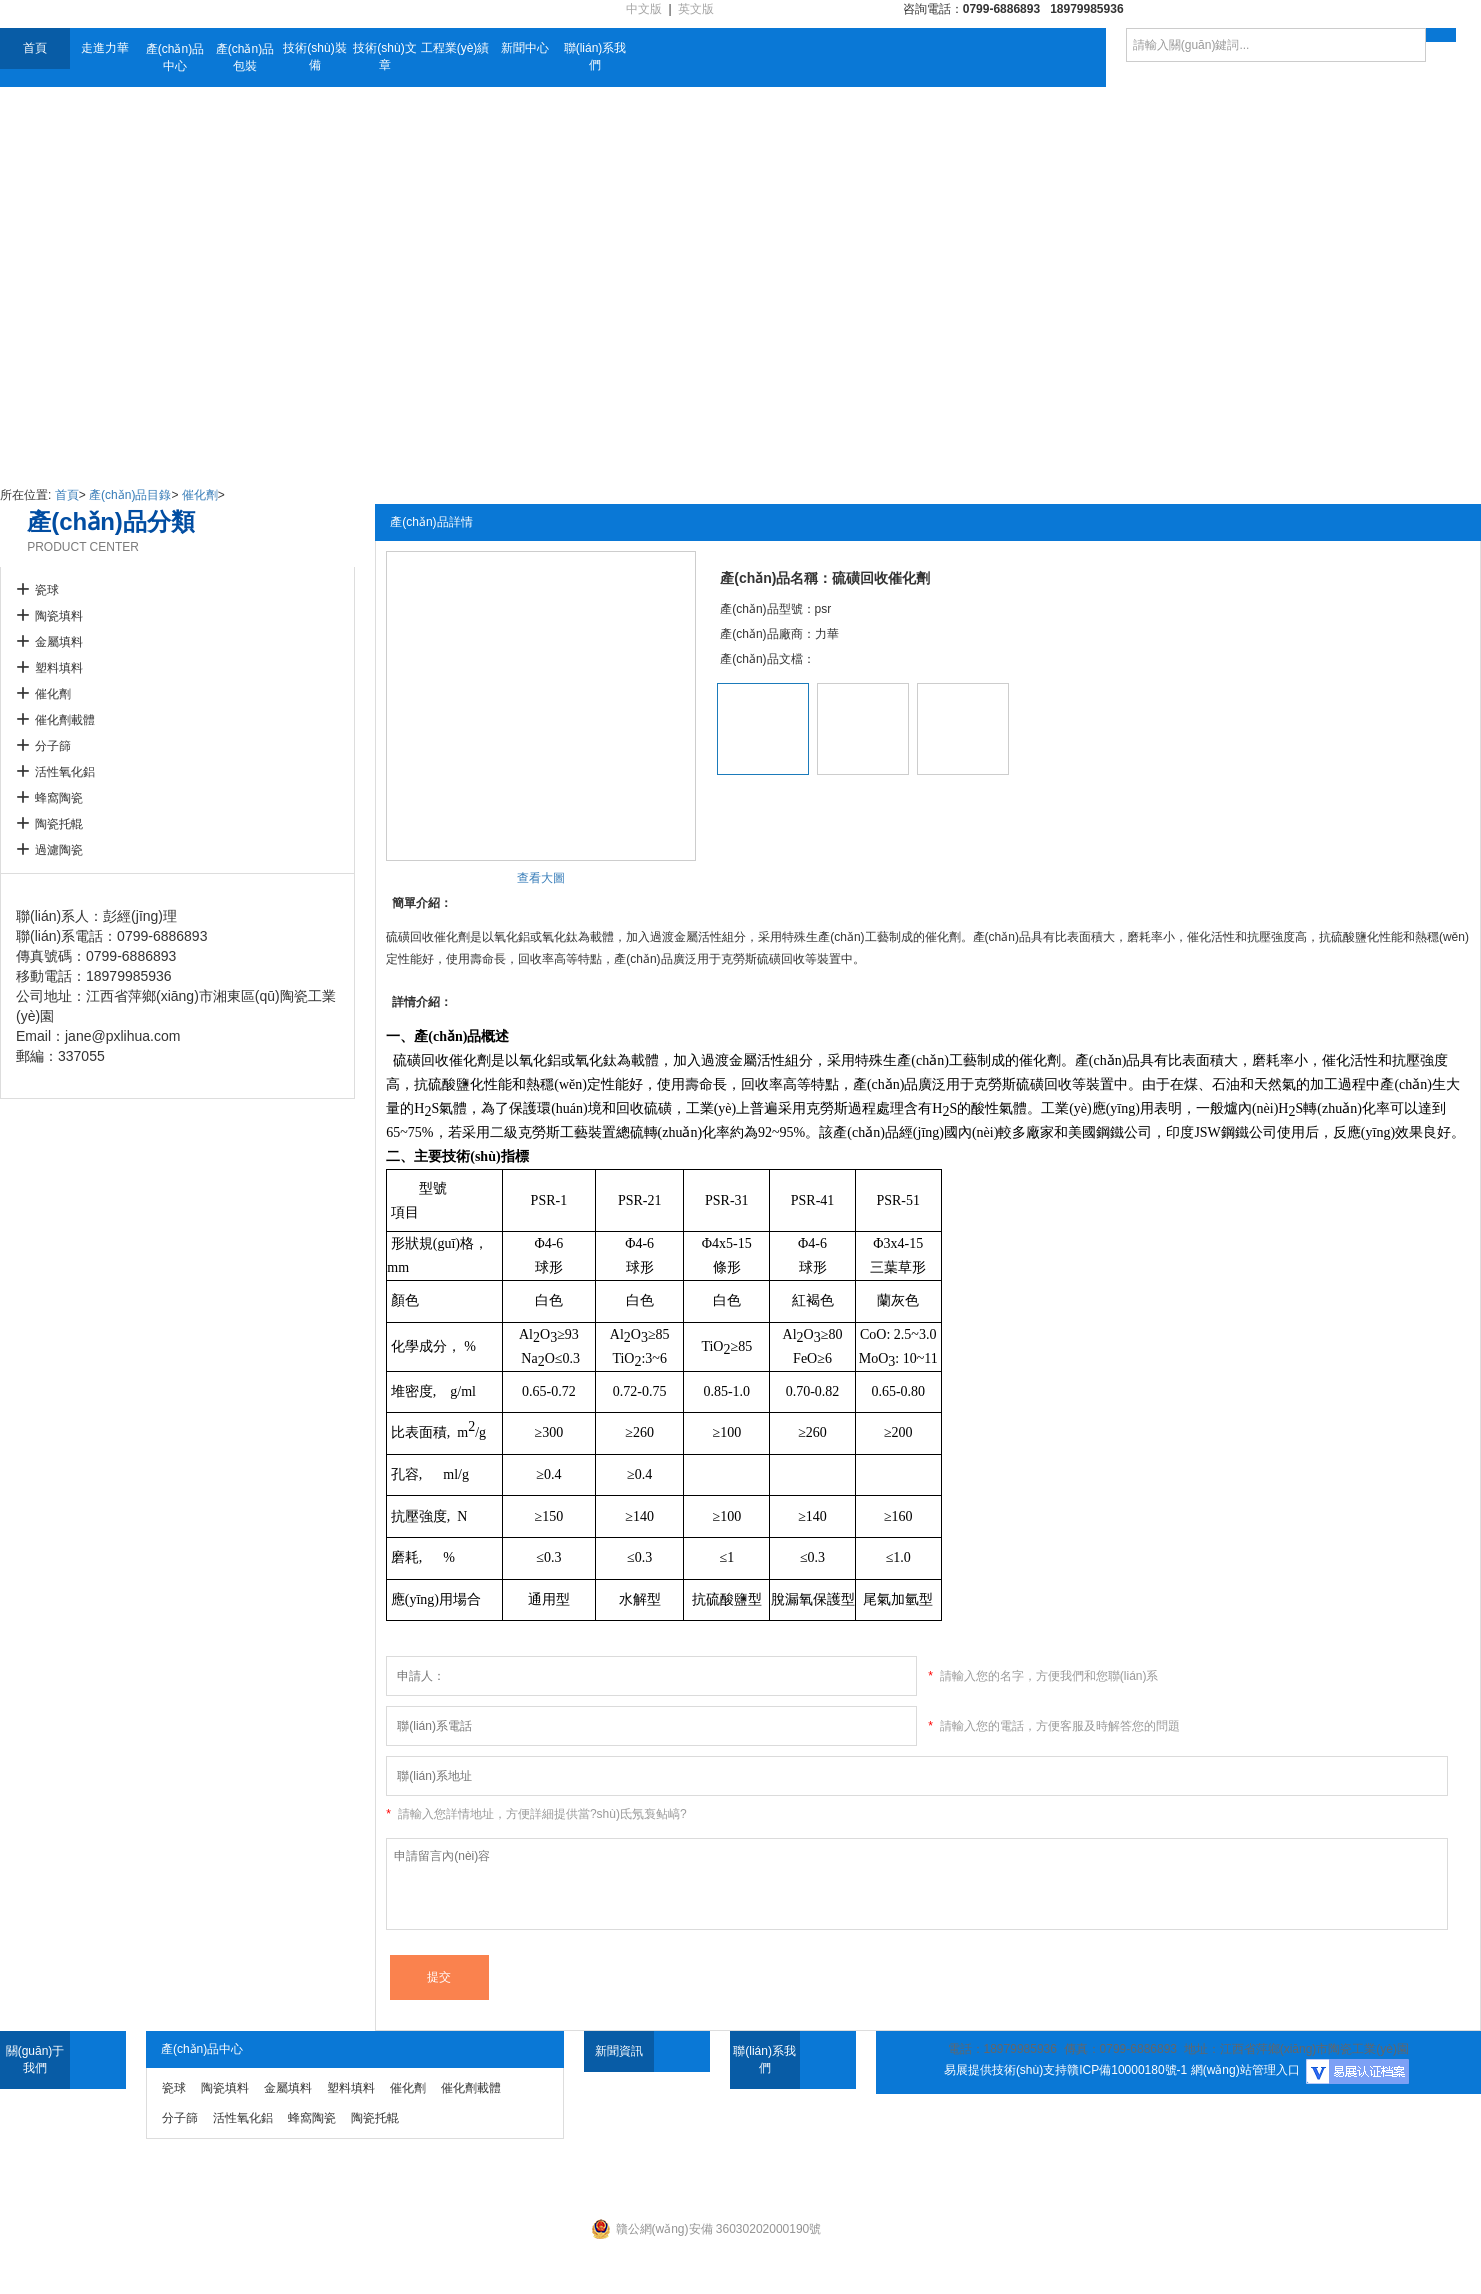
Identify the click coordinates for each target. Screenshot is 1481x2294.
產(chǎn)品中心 (175, 57)
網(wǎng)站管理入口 (1245, 2070)
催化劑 (200, 495)
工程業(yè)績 (455, 48)
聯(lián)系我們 (595, 56)
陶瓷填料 (59, 616)
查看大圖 (541, 878)
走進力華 (105, 48)
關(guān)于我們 (35, 2059)
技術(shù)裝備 (314, 56)
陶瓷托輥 (59, 824)
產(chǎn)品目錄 (130, 495)
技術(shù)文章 (384, 56)
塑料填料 (59, 668)
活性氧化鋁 (65, 772)
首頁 (35, 48)
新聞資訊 (619, 2051)
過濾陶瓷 (59, 850)
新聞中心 (525, 48)
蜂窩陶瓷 (59, 798)
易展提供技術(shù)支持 (1005, 2070)
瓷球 (47, 590)
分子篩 (53, 746)
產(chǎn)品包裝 (245, 57)
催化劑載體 (65, 720)
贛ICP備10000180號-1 (1127, 2070)
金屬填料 (59, 642)
